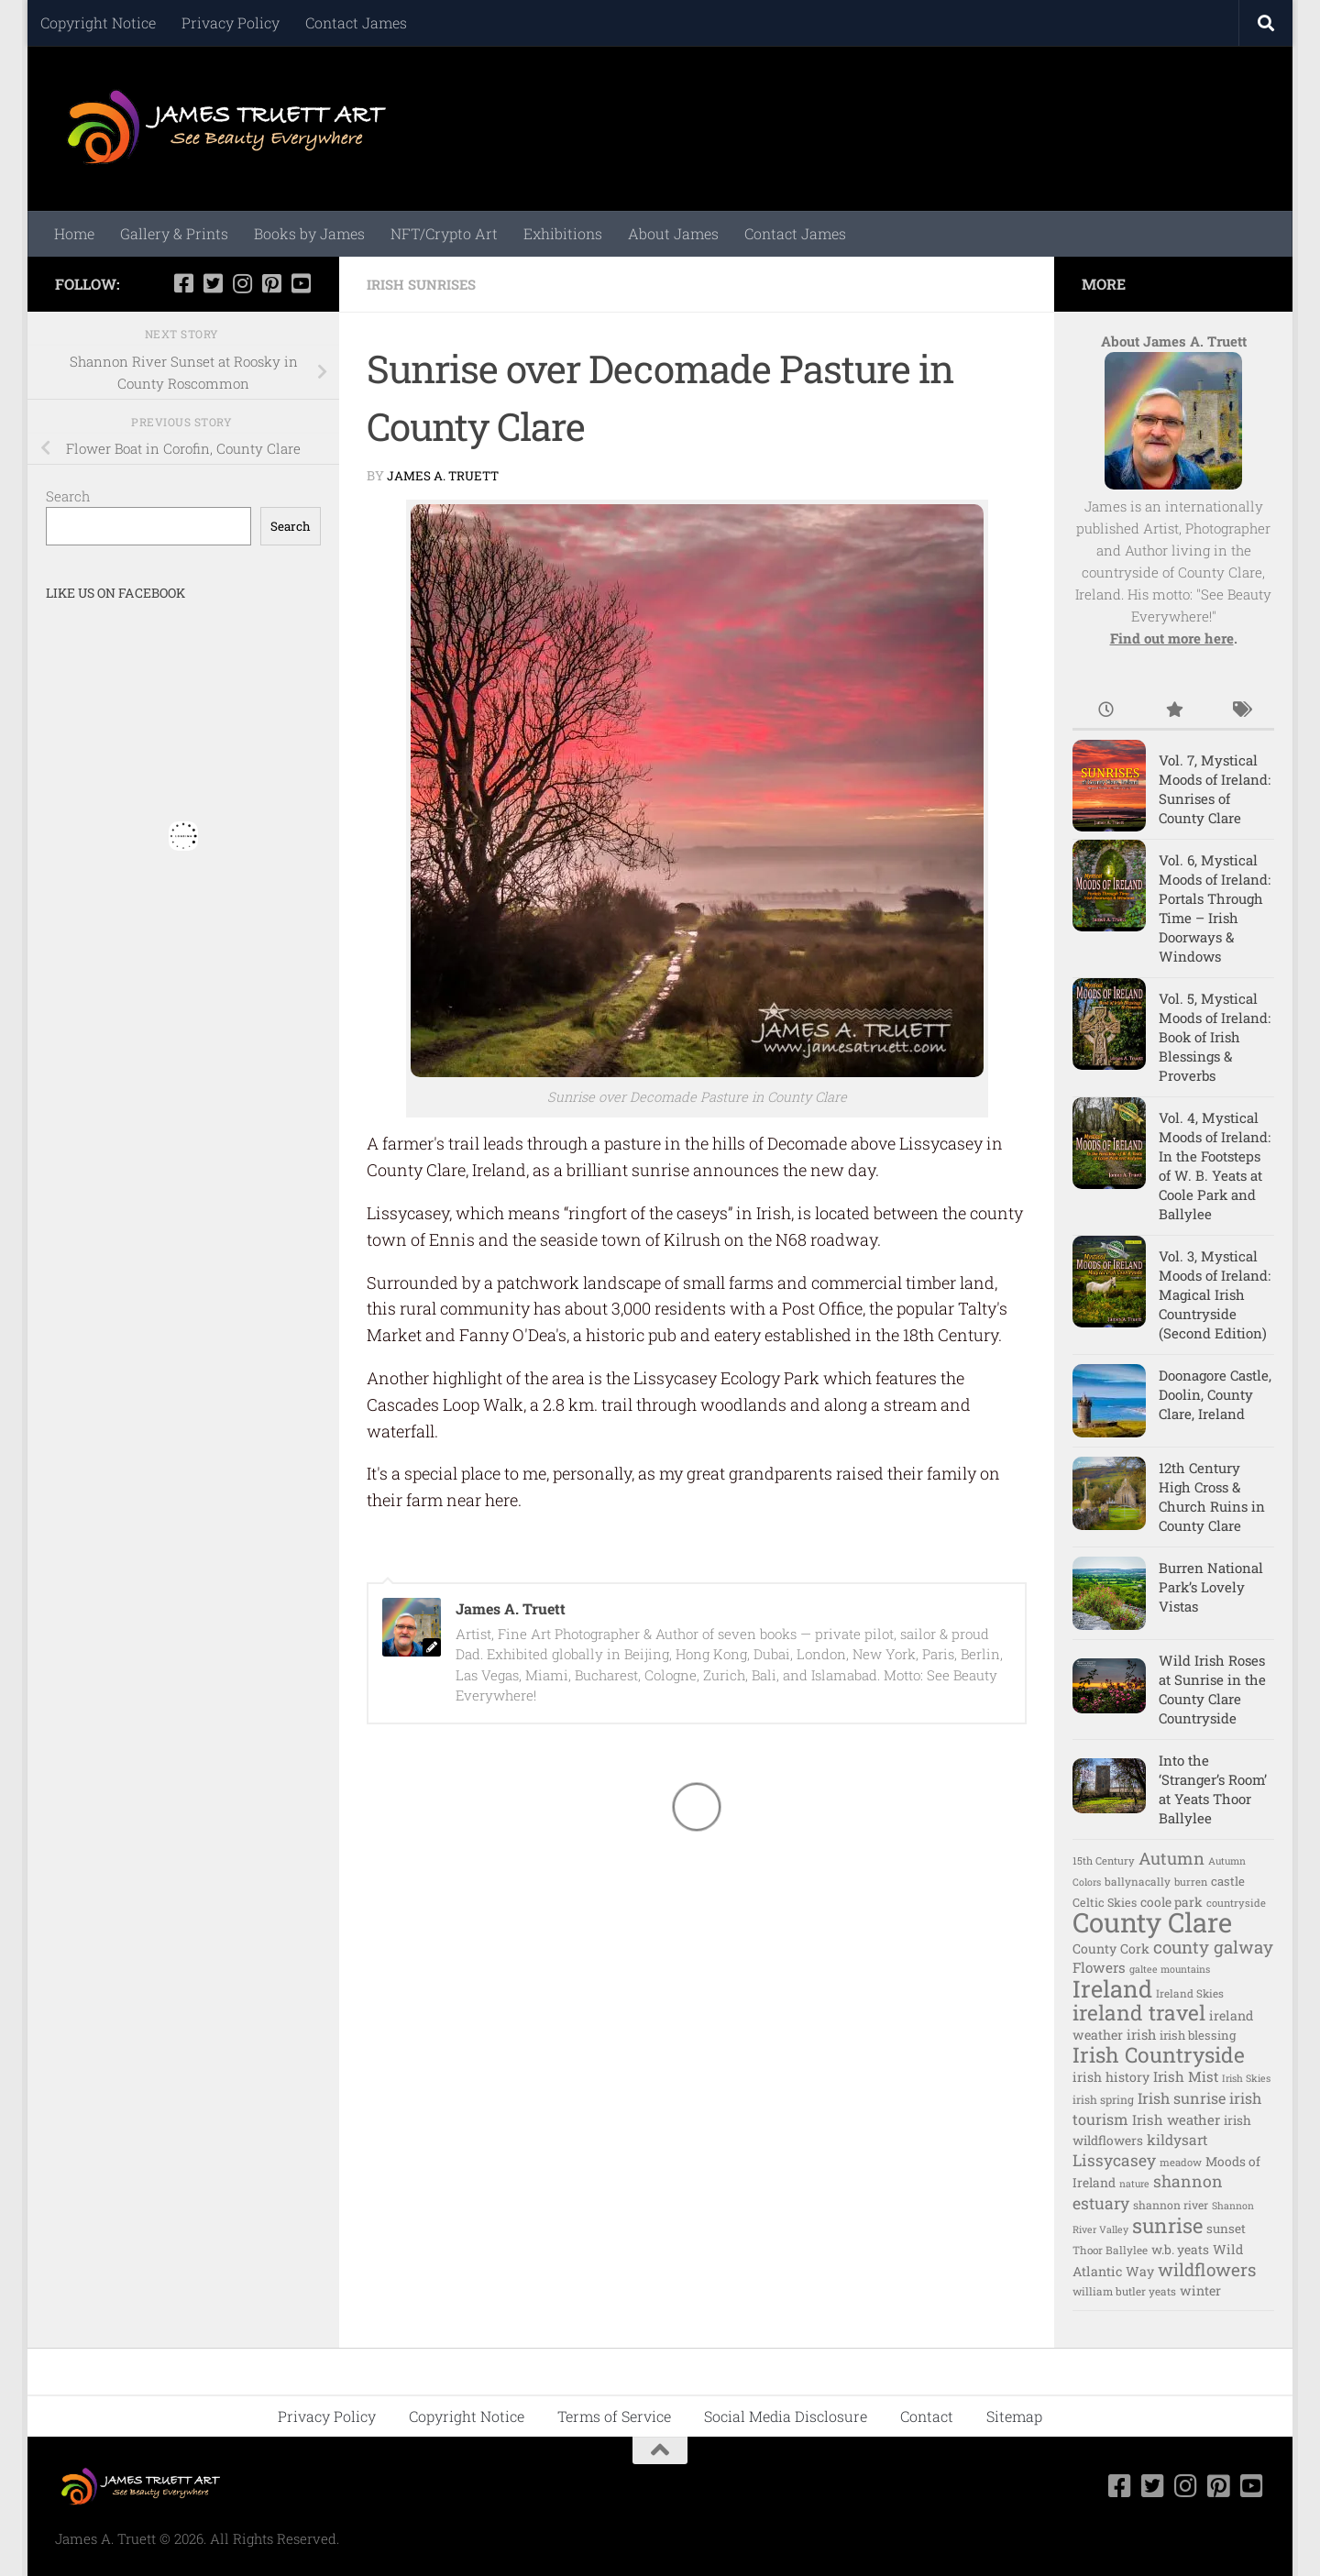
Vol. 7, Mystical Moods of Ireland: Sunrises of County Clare (1214, 789)
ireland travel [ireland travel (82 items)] (1138, 2012)
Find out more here (1172, 638)
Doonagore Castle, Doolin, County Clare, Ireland (1215, 1394)
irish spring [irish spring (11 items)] (1103, 2099)
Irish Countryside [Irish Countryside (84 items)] (1158, 2054)
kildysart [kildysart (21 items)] (1177, 2139)
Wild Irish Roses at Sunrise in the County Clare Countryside (1212, 1689)
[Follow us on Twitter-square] (213, 283)
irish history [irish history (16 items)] (1111, 2077)
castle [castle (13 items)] (1228, 1881)
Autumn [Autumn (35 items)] (1171, 1858)
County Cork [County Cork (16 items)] (1111, 1948)
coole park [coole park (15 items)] (1171, 1902)
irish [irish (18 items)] (1141, 2034)
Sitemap (1014, 2416)
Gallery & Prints (174, 233)
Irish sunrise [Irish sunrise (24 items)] (1182, 2098)
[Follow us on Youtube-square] (301, 283)
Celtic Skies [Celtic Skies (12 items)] (1104, 1902)
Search (68, 496)
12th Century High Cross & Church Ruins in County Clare (1212, 1497)
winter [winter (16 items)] (1200, 2290)
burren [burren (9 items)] (1190, 1881)
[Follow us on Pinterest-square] (271, 283)
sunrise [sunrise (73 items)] (1167, 2225)
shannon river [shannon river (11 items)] (1170, 2204)
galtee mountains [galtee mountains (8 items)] (1169, 1969)
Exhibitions (562, 233)
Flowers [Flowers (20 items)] (1099, 1967)
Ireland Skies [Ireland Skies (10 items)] (1190, 1993)
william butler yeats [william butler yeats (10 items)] (1124, 2291)
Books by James (309, 233)
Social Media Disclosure (785, 2416)
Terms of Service (614, 2416)
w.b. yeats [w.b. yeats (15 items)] (1180, 2249)
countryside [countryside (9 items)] (1236, 1903)
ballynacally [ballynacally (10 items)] (1138, 1881)
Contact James (356, 22)
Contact (926, 2416)
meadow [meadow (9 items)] (1181, 2162)
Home (74, 233)
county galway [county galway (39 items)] (1213, 1946)
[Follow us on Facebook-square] (183, 283)
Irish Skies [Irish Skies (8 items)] (1246, 2078)
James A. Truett (444, 474)
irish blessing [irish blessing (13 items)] (1198, 2035)
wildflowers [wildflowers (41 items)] (1207, 2269)
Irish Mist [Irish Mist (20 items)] (1185, 2076)
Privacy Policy (231, 22)
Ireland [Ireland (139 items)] (1112, 1988)
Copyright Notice (98, 22)
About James (673, 233)
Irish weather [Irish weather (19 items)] (1176, 2119)
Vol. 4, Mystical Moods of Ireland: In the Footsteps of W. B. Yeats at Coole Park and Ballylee (1214, 1165)
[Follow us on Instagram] (242, 283)
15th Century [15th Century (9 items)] (1103, 1860)
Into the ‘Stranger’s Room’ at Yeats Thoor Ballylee (1213, 1789)
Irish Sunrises (427, 283)
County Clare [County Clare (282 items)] (1152, 1922)
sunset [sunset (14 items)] (1226, 2228)
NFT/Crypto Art (444, 233)
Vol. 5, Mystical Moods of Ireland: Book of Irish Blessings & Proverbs (1214, 1036)
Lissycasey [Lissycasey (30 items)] (1114, 2160)
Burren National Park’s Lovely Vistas (1211, 1586)
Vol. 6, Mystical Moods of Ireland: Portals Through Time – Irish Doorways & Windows (1214, 908)
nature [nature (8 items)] (1134, 2183)
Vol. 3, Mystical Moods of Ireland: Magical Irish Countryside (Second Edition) (1214, 1294)
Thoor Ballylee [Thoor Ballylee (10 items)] (1110, 2250)
